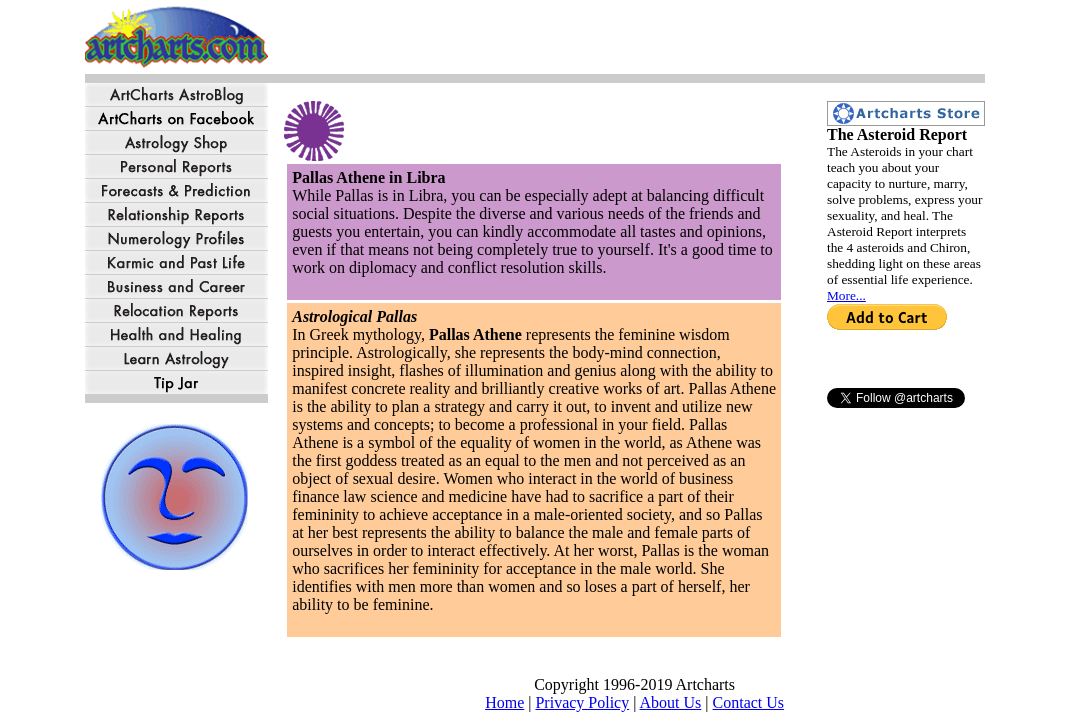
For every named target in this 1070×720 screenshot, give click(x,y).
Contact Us (749, 702)
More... (846, 295)
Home (504, 702)
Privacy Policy (582, 702)
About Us (671, 702)
